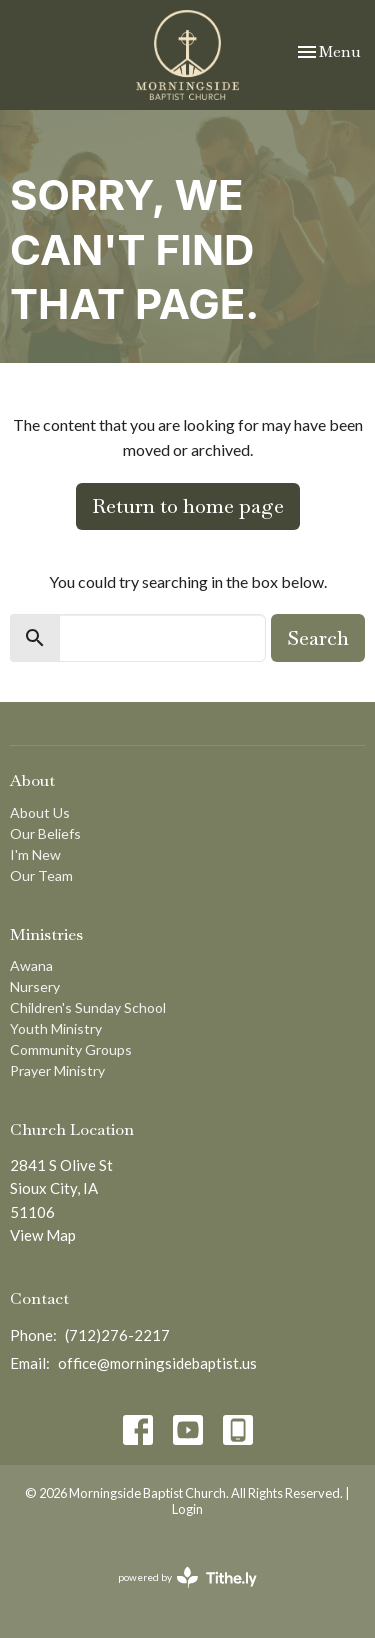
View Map (43, 1235)
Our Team (41, 875)
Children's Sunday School (88, 1007)
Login (187, 1509)
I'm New (35, 854)
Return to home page (188, 506)
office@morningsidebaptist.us (157, 1363)
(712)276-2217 (117, 1335)
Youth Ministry (56, 1028)
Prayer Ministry (57, 1070)
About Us (40, 812)
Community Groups (71, 1049)
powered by (187, 1577)
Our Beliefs (45, 833)
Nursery (35, 986)
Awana (31, 965)
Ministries (46, 934)
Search (318, 638)
